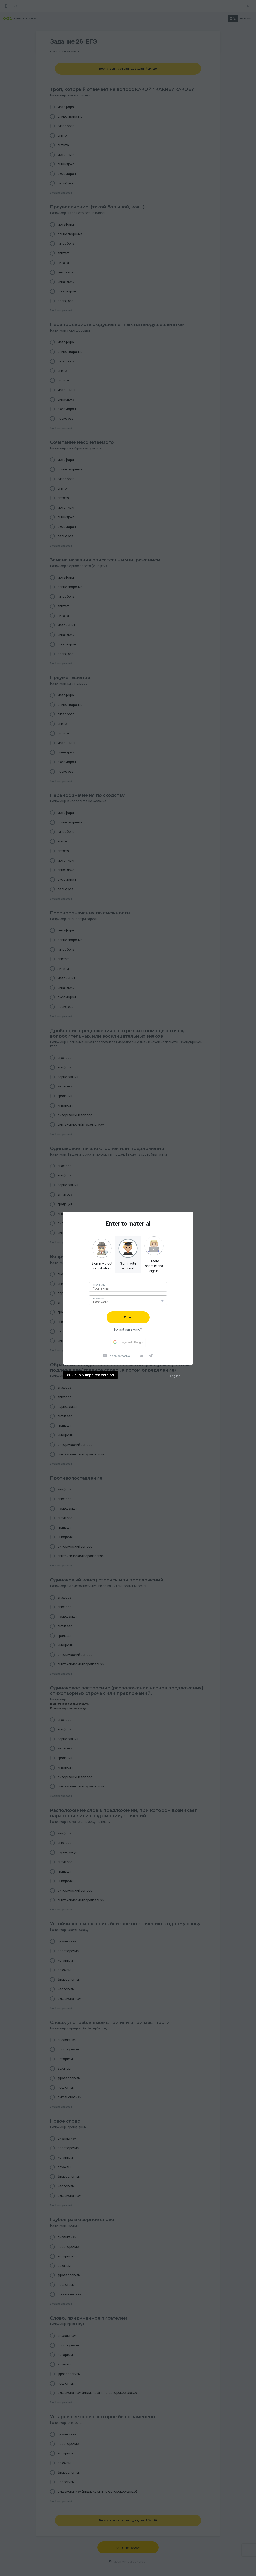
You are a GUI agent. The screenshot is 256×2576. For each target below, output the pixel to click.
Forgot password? (128, 1329)
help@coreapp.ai (116, 1356)
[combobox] (180, 1376)
